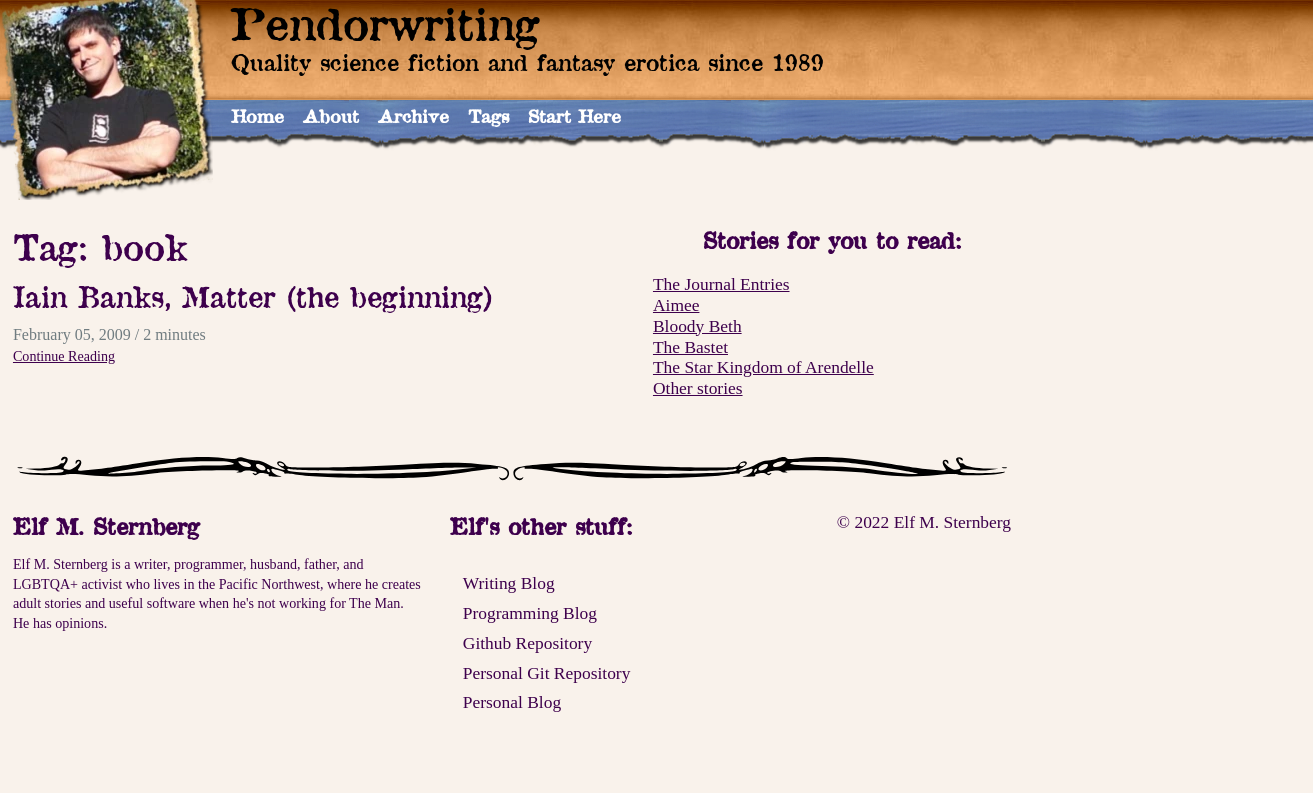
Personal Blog (512, 702)
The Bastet (690, 347)
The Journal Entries (721, 284)
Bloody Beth (697, 326)
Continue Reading (64, 356)
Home (257, 116)
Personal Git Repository (547, 673)
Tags (488, 116)
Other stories (698, 388)
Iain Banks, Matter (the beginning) (253, 296)
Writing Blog (509, 583)
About (331, 116)
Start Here (574, 116)
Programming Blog (530, 613)
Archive (413, 116)
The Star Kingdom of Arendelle (763, 367)
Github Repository (527, 643)
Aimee (676, 305)
